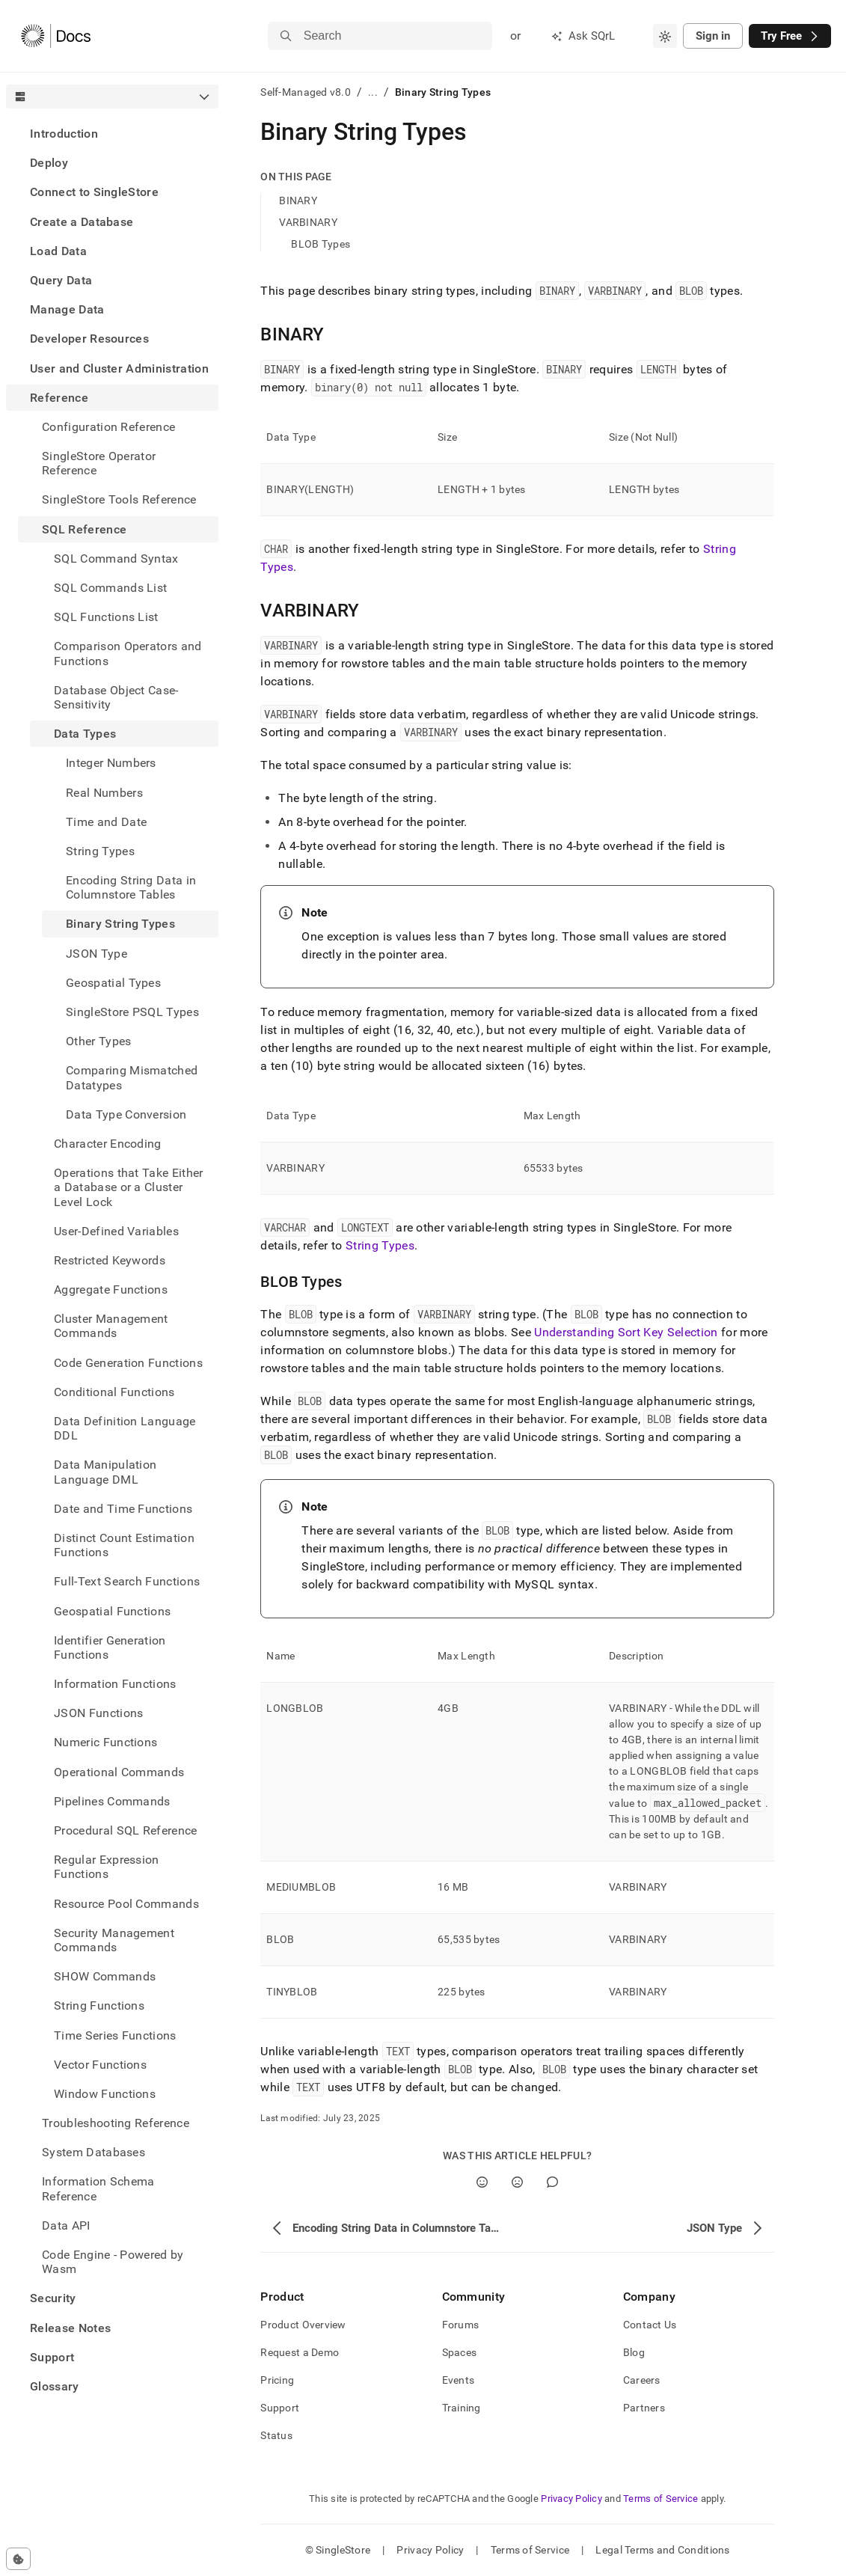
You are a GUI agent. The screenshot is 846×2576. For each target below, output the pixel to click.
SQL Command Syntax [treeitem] (116, 558)
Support (52, 2357)
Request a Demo (299, 2352)
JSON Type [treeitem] (96, 953)
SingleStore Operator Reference (99, 463)
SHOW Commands (105, 1976)
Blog (634, 2352)
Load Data (58, 251)
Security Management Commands (114, 1940)
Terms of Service (660, 2498)
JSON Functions (98, 1713)
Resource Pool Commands (126, 1904)
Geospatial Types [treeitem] (113, 983)
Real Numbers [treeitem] (104, 793)
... (373, 92)
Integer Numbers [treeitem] (111, 763)
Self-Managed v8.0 (305, 92)
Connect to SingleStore (94, 192)
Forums (460, 2325)
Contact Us (650, 2325)
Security (53, 2298)
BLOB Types (320, 244)
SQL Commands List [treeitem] (110, 588)
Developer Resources (89, 338)
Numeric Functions (105, 1742)
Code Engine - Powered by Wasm (113, 2262)
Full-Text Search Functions (127, 1581)
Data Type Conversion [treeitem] (126, 1114)
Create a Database (81, 222)
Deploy (49, 163)
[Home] (56, 36)
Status (276, 2435)
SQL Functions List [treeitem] (106, 617)
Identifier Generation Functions (110, 1647)
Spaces (459, 2352)
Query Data (61, 280)
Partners (644, 2408)
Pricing (277, 2380)
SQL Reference (84, 529)
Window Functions (105, 2094)
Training (461, 2408)
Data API (66, 2225)
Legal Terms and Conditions (662, 2550)
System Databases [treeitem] (93, 2152)
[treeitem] (112, 133)
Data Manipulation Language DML (105, 1471)
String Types (380, 1245)
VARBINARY (308, 222)
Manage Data (67, 309)
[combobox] (665, 36)
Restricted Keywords (109, 1260)
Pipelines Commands (112, 1801)
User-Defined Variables (116, 1231)
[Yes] (482, 2182)
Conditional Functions (114, 1392)
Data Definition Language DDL (125, 1428)
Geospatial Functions (112, 1611)
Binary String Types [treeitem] (120, 924)
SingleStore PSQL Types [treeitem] (132, 1012)
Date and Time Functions (123, 1509)
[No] (517, 2182)
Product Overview (303, 2325)
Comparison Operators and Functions (128, 653)
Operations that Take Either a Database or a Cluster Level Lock (128, 1187)
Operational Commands (119, 1772)
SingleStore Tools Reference (119, 499)
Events (458, 2380)
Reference (59, 398)
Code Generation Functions (128, 1363)
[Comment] (552, 2182)
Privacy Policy (571, 2498)
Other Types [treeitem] (99, 1041)
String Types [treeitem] (100, 851)
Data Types (85, 733)
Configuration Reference (108, 427)
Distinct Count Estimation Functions (124, 1545)
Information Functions (115, 1684)
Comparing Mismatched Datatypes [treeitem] (131, 1077)
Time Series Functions (115, 2035)
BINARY (298, 200)
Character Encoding (108, 1143)
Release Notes (70, 2328)
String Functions (99, 2005)
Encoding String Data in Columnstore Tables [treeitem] (131, 887)
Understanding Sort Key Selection (625, 1332)
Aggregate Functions (111, 1289)
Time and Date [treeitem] (106, 822)
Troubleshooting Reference (115, 2123)
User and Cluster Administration (119, 368)
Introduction (64, 133)
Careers (641, 2380)
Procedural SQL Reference (125, 1830)
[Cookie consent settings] (18, 2559)
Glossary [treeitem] (54, 2386)
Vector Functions (100, 2065)
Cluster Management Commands (111, 1326)
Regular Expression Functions (106, 1867)
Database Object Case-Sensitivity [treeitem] (116, 697)
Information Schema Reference (98, 2188)
